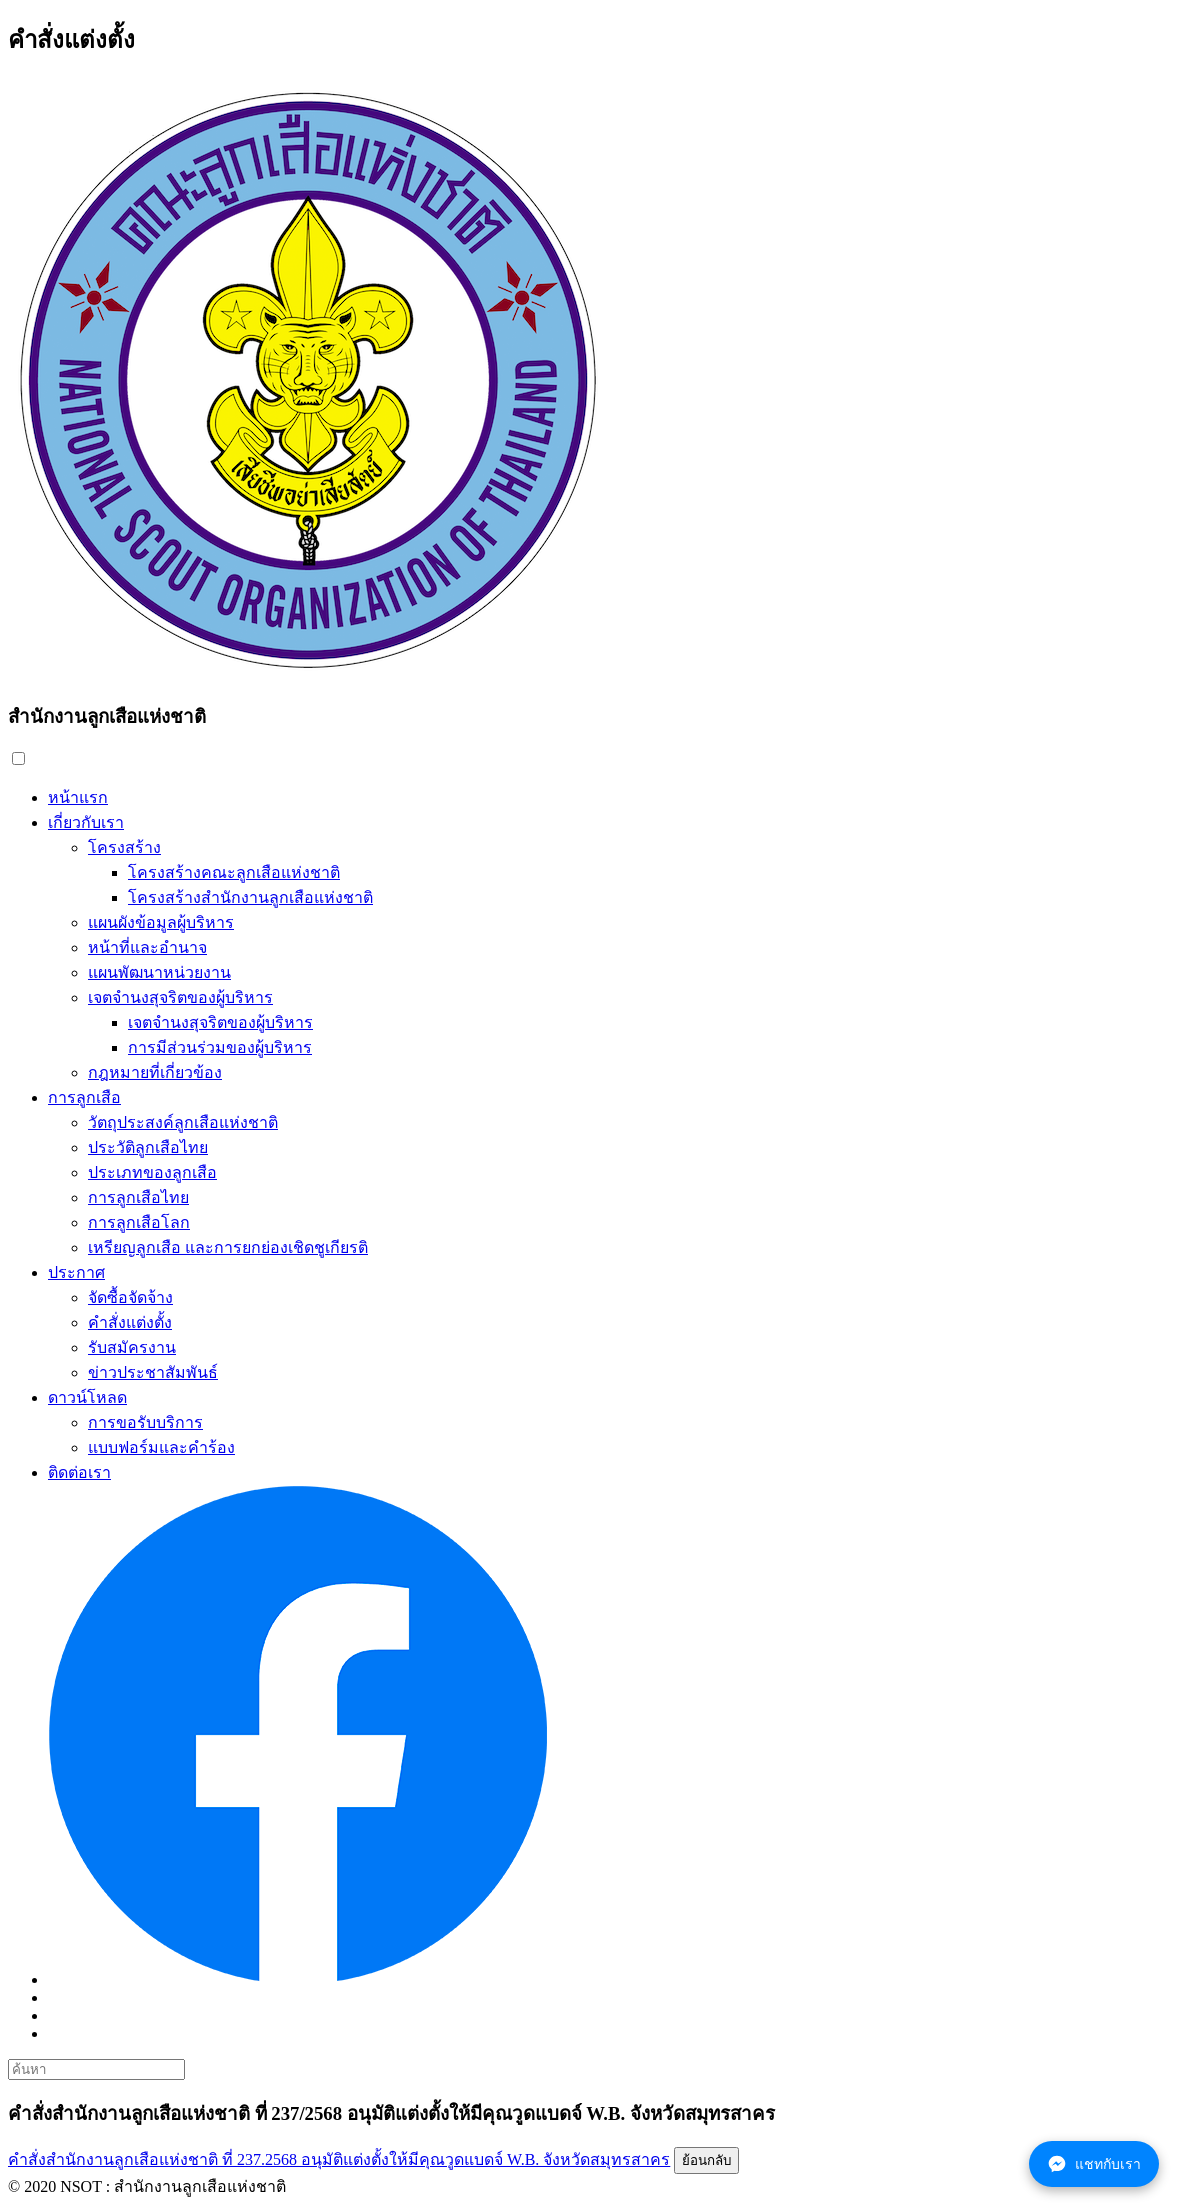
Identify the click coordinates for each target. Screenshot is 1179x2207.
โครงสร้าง (124, 847)
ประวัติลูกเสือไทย (148, 1147)
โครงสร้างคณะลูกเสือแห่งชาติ (234, 872)
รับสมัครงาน (132, 1347)
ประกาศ (76, 1272)
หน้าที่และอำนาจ (147, 947)
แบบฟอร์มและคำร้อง (161, 1447)
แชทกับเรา (1094, 2164)
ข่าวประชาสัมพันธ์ (153, 1372)
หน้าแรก (78, 797)
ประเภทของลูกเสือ (152, 1172)
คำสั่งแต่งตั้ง (130, 1322)
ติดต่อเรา (79, 1472)
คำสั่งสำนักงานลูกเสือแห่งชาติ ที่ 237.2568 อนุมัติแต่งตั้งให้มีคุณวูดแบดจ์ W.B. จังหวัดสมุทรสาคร (339, 2159)
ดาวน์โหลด (87, 1397)
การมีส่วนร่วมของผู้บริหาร (220, 1047)
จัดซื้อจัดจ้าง (130, 1297)
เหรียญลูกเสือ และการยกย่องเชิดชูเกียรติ (228, 1247)
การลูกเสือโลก (139, 1222)
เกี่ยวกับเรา (86, 822)
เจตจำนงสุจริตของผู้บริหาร (180, 997)
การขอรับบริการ (145, 1422)
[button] (18, 758)
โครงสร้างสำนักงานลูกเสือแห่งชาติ (250, 897)
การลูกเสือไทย (138, 1197)
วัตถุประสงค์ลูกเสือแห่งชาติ (183, 1122)
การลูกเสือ (84, 1097)
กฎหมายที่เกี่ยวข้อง (155, 1072)
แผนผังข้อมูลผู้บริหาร (161, 922)
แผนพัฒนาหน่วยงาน (159, 972)
